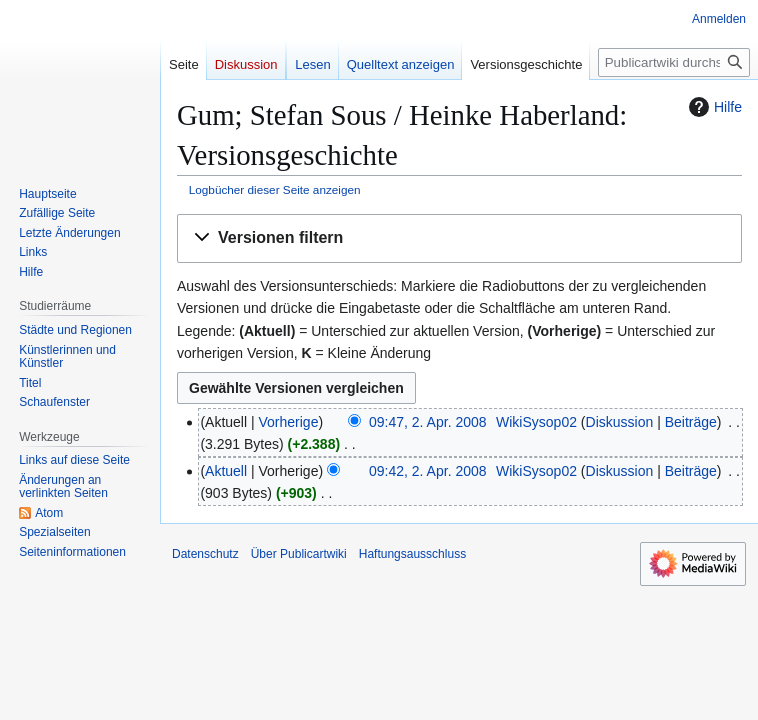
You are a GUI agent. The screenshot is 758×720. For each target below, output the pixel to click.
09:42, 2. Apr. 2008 (428, 471)
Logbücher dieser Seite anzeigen (275, 189)
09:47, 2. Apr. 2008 (428, 422)
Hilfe (713, 107)
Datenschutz (205, 554)
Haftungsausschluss (412, 554)
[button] (459, 238)
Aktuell (226, 471)
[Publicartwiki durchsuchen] (674, 62)
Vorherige (289, 422)
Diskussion (620, 422)
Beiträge (691, 422)
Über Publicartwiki (299, 554)
